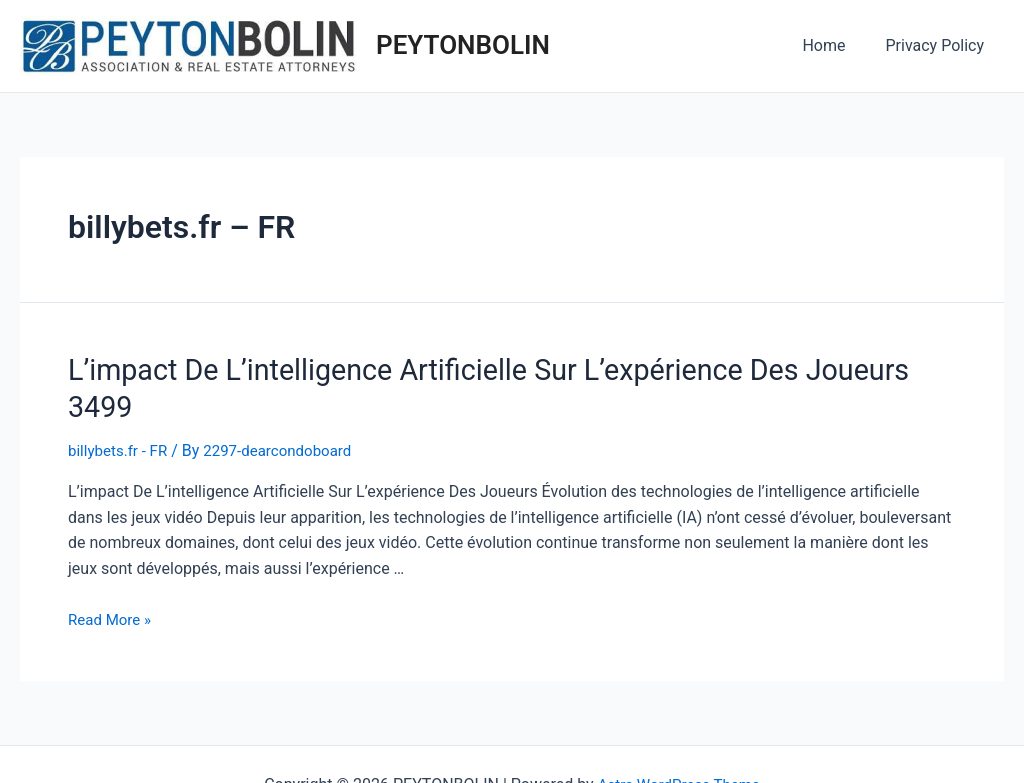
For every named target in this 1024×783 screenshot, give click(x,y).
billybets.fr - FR (120, 410)
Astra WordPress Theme (679, 743)
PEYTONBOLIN (463, 45)
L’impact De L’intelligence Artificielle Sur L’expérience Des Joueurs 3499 (482, 368)
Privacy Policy (939, 45)
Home (835, 45)
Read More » (112, 578)
